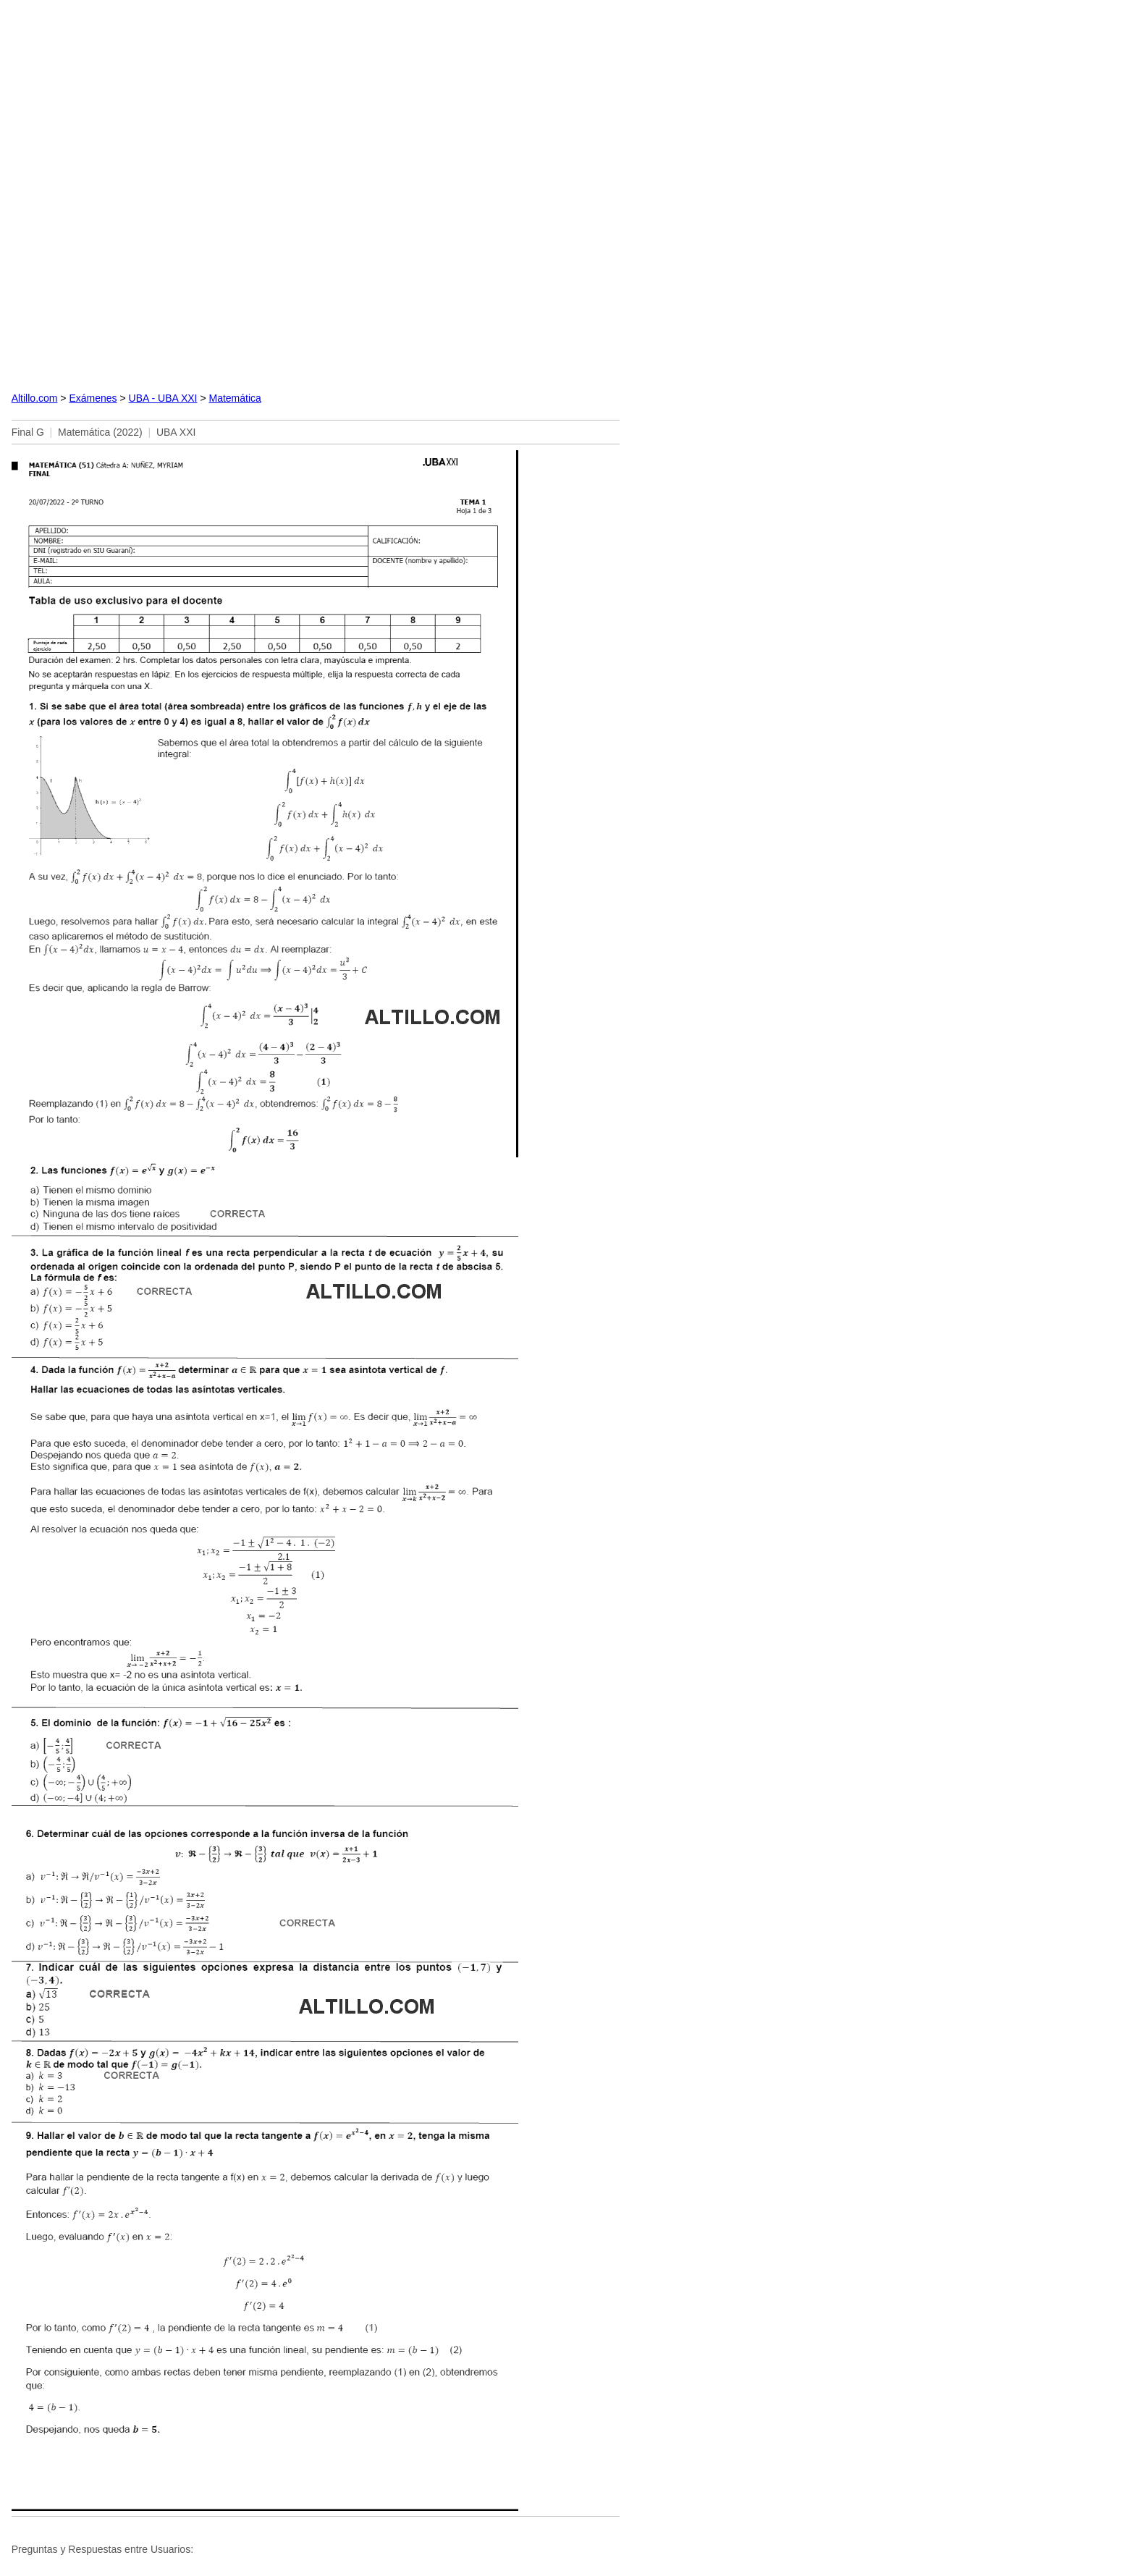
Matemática (234, 398)
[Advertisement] (316, 194)
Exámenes (93, 398)
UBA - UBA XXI (163, 398)
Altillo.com (35, 398)
